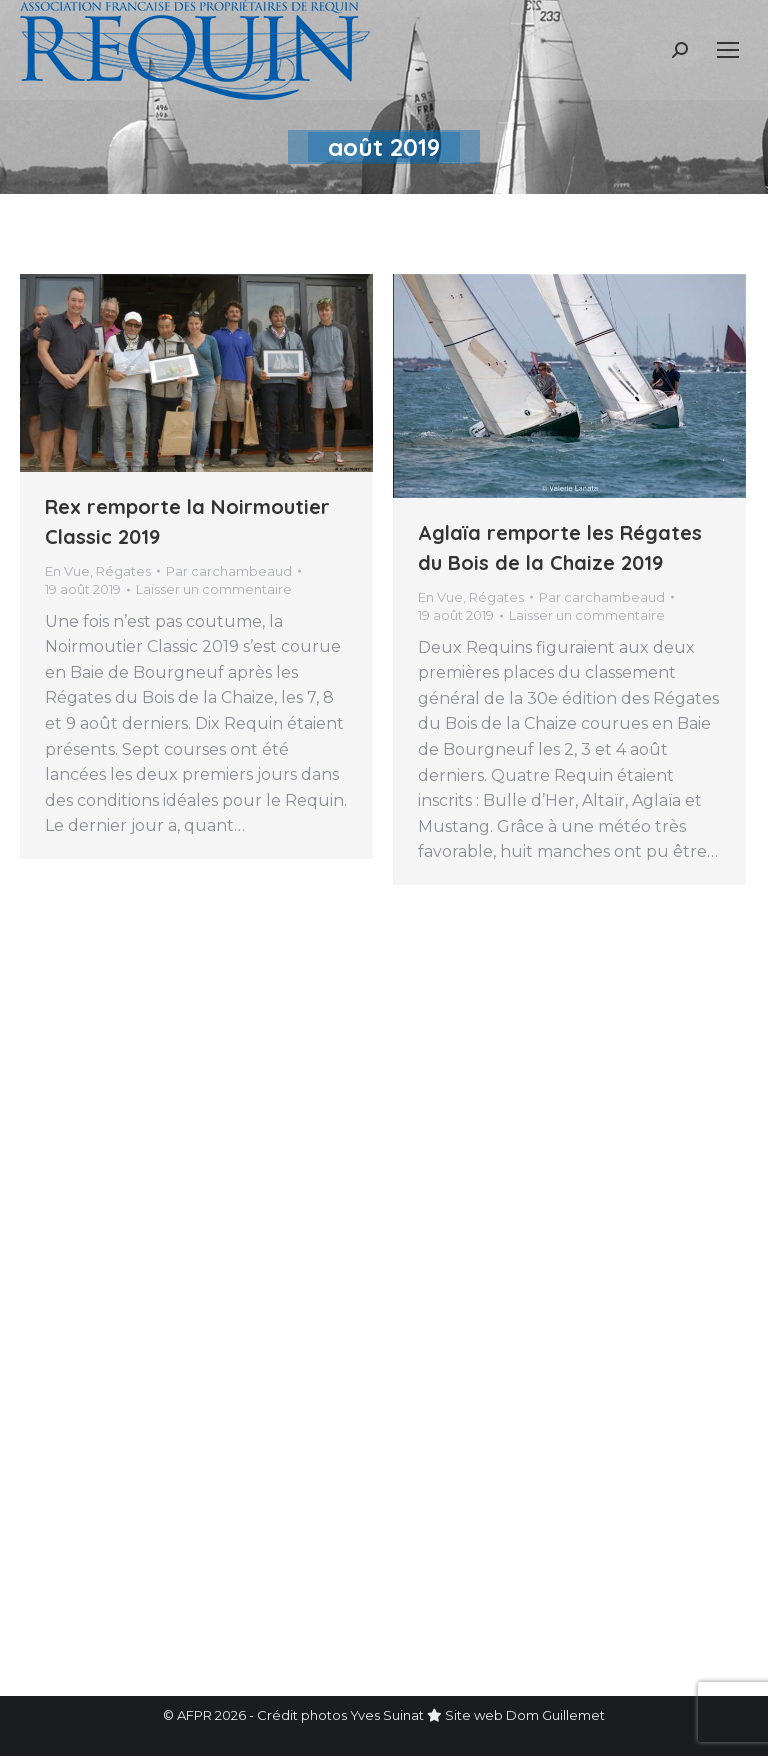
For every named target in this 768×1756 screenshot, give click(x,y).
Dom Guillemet (555, 1715)
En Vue (67, 571)
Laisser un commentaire (214, 589)
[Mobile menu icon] (728, 50)
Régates (123, 571)
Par (229, 571)
